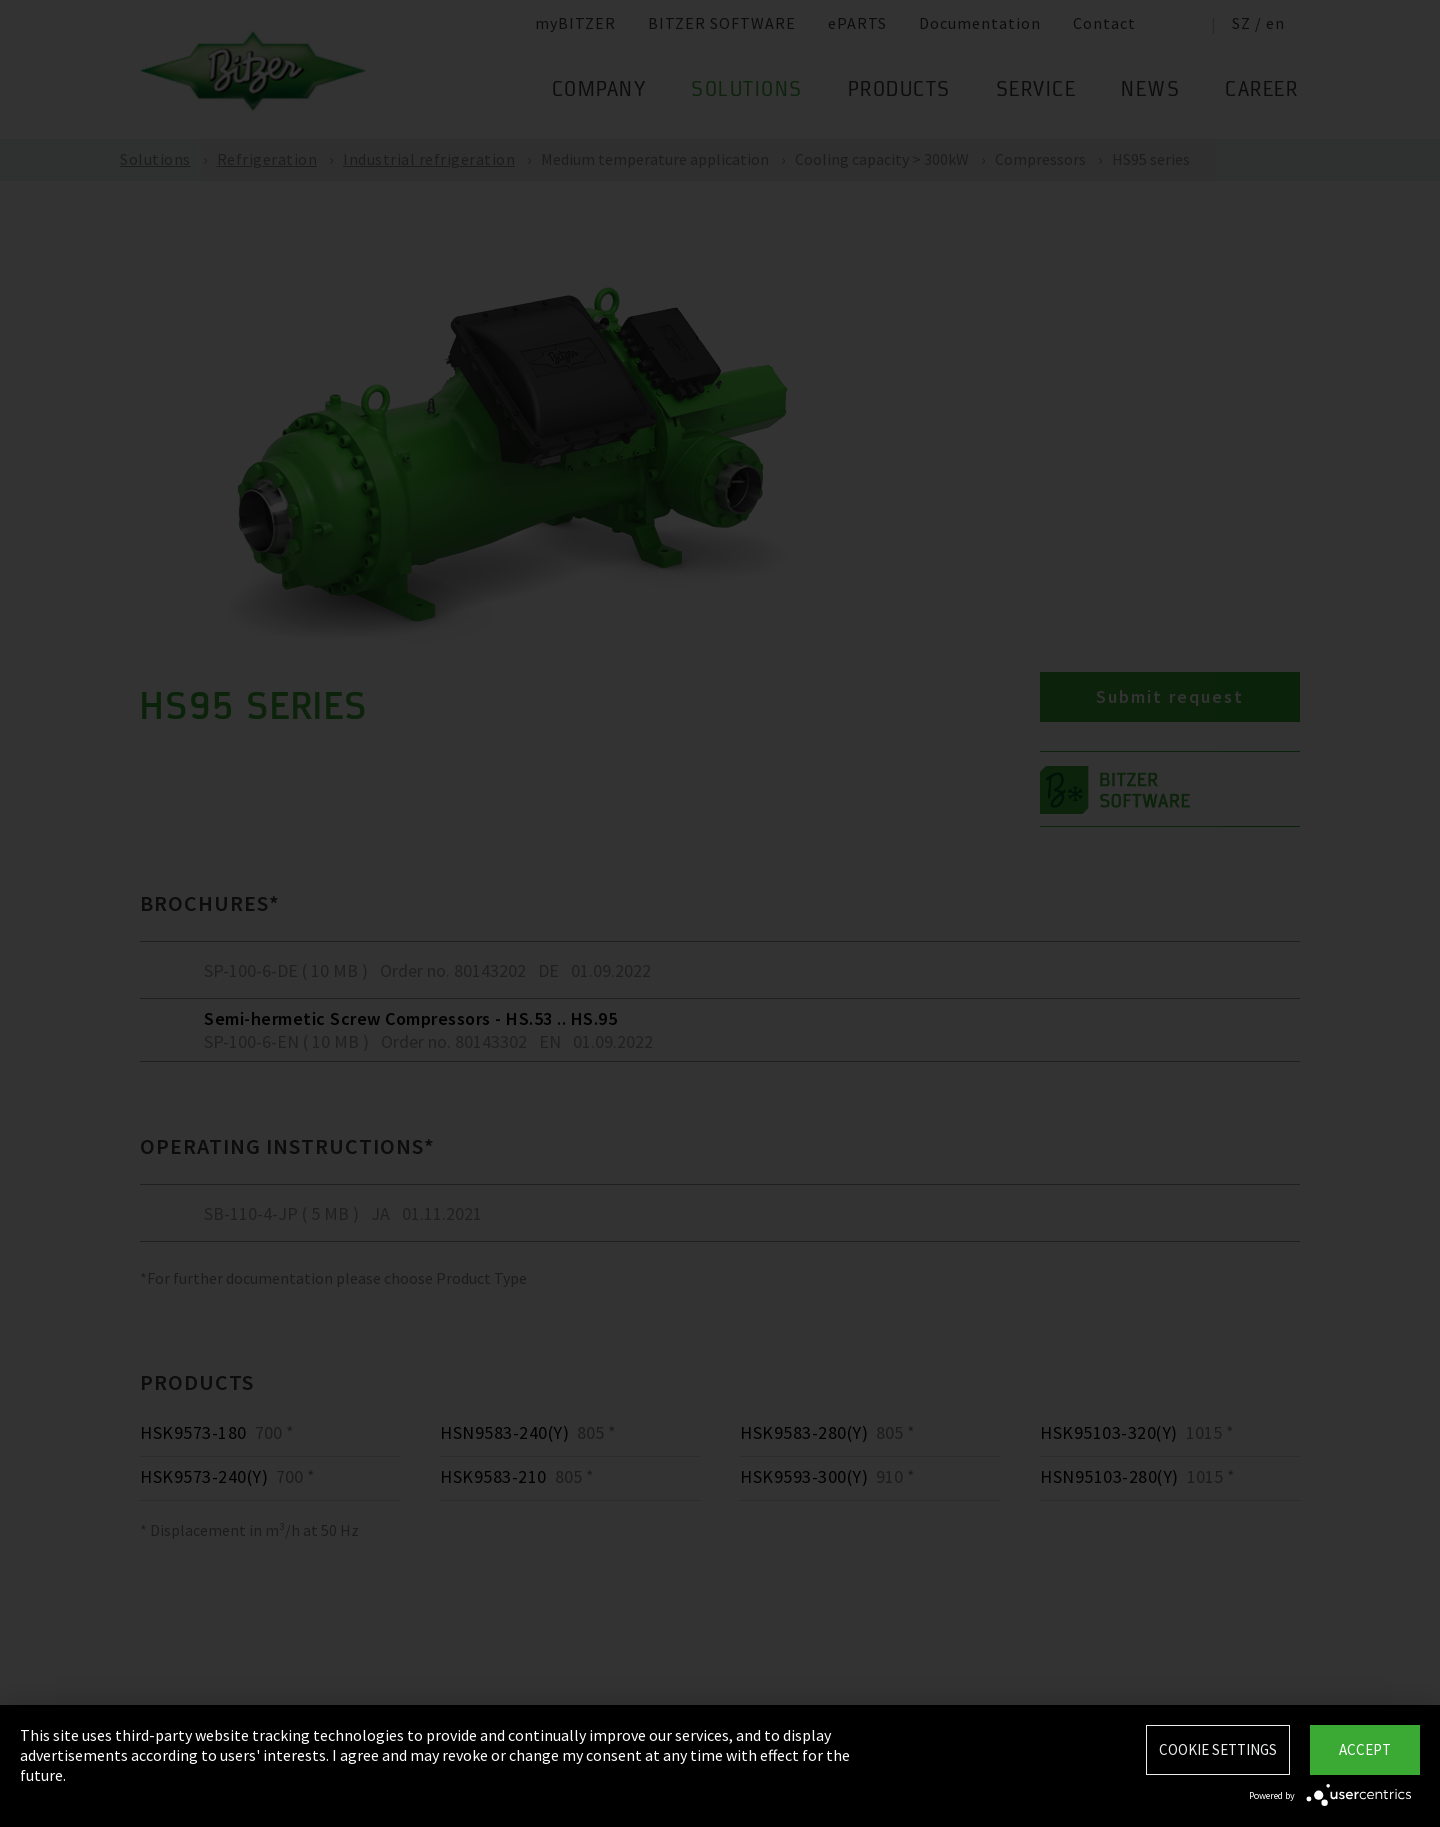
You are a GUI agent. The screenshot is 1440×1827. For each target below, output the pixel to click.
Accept (1365, 1749)
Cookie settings (1218, 1749)
